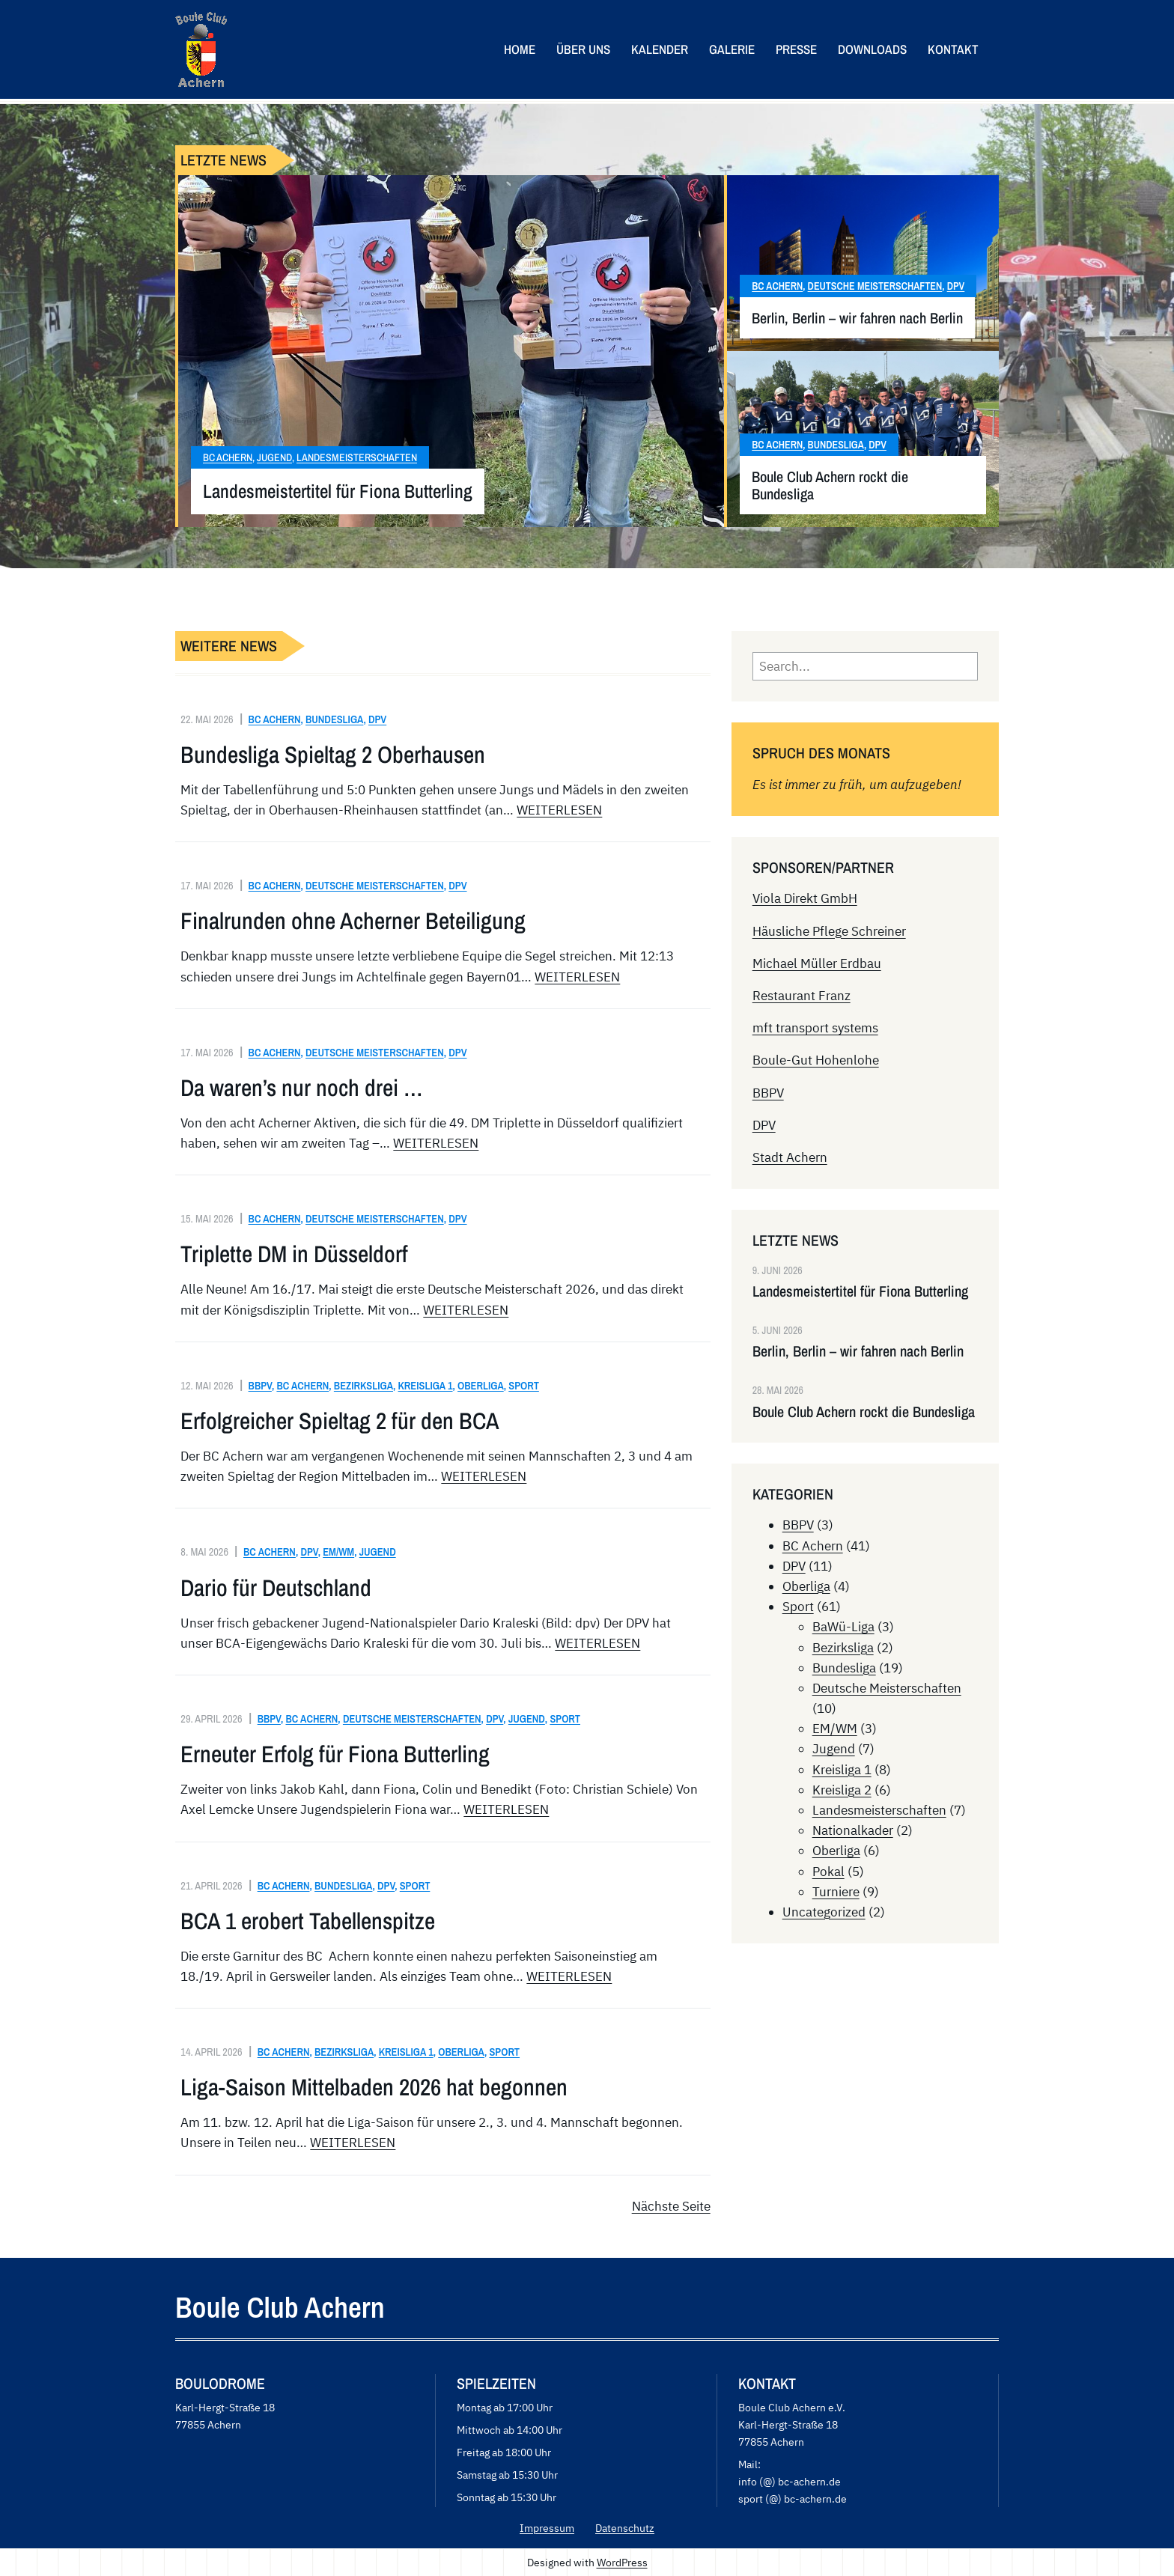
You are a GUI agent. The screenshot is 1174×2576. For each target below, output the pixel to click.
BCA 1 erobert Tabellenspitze (307, 1920)
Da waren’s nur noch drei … (301, 1087)
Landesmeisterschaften (356, 457)
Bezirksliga (363, 1385)
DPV (956, 286)
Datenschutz (624, 2528)
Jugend (274, 457)
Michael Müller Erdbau (816, 963)
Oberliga (480, 1385)
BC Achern (227, 457)
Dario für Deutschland (275, 1587)
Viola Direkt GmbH (804, 898)
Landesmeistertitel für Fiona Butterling (337, 491)
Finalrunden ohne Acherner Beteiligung (353, 920)
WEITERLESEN (559, 810)
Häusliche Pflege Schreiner (829, 931)
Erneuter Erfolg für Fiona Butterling (335, 1754)
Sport (523, 1385)
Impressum (547, 2528)
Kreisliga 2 (842, 1790)
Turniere (836, 1892)
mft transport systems (815, 1028)
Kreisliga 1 (425, 1385)
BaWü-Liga (843, 1627)
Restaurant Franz (801, 995)
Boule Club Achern (280, 2307)
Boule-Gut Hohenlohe (815, 1060)
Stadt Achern (789, 1157)
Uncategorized (824, 1912)
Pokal (828, 1871)
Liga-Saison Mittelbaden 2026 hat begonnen (374, 2087)
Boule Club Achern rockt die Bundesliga (830, 485)
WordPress (622, 2562)
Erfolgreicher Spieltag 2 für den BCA (339, 1420)
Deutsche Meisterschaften (875, 286)
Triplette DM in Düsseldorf (294, 1253)
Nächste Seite (671, 2206)
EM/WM (338, 1551)
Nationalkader (852, 1830)
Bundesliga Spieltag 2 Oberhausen (332, 754)
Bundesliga (836, 444)
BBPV (260, 1385)
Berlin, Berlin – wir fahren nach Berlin (857, 317)
